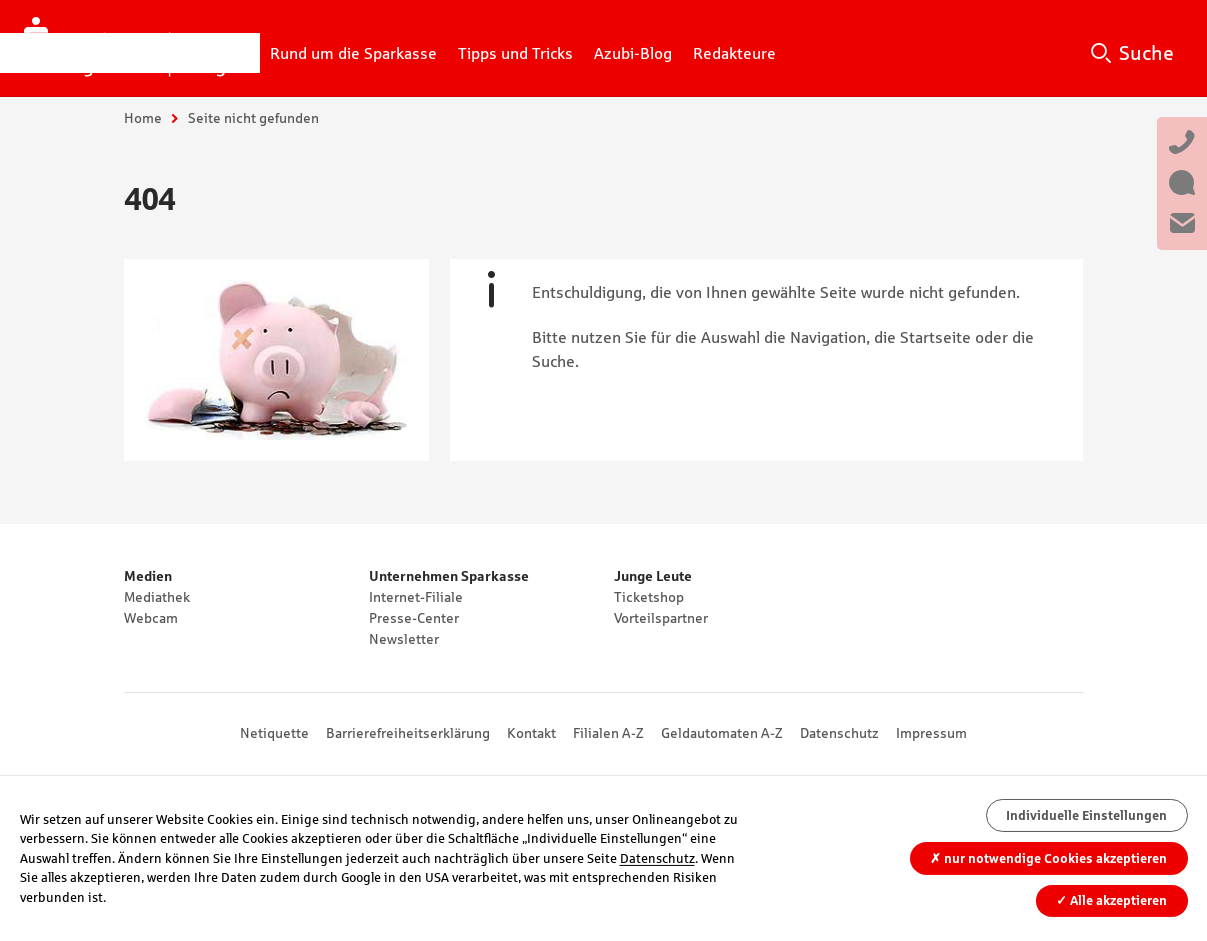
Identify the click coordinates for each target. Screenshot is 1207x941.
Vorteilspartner (661, 618)
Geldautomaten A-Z (722, 733)
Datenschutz (839, 733)
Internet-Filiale (416, 597)
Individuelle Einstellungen (1086, 815)
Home (143, 118)
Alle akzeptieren (1111, 900)
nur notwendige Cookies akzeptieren (1048, 858)
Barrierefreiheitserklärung (408, 733)
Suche (1146, 53)
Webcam (151, 618)
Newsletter (404, 639)
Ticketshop (649, 597)
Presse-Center (414, 618)
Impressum (931, 733)
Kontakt (531, 733)
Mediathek (157, 597)
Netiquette (274, 733)
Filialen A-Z (608, 733)
